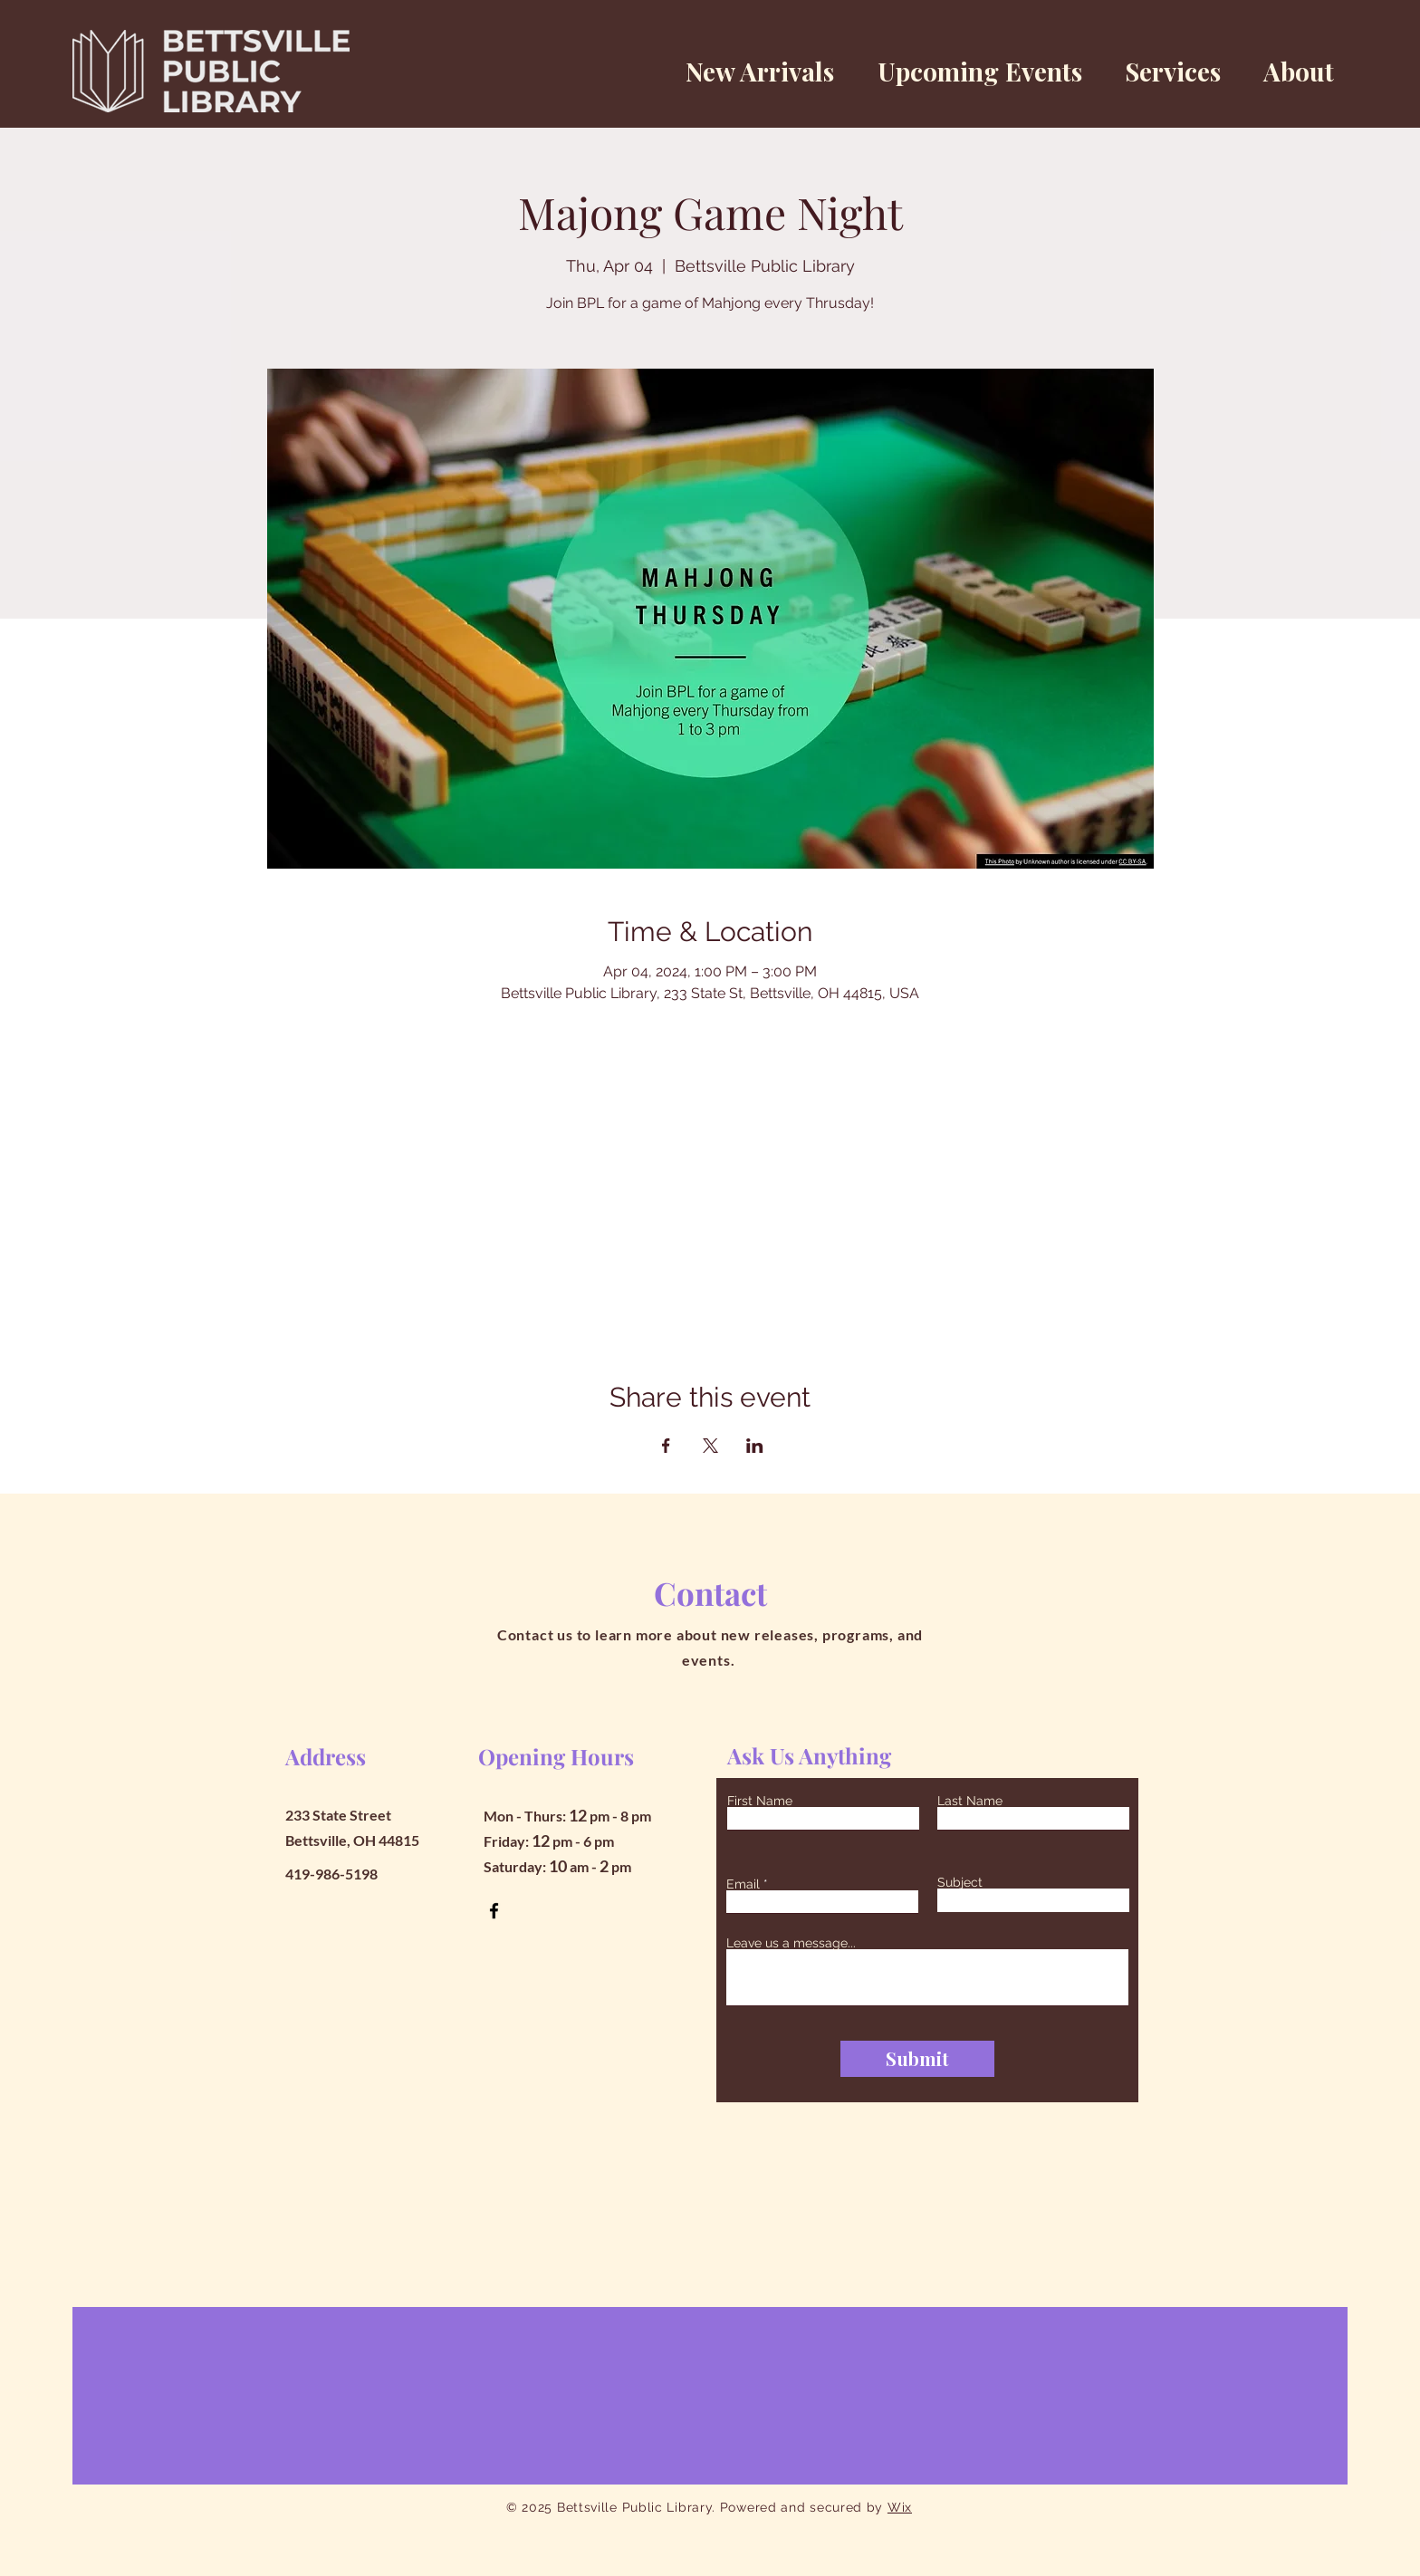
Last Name (970, 1800)
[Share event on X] (710, 1445)
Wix (900, 2507)
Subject (960, 1882)
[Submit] (917, 2059)
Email (743, 1884)
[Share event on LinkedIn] (754, 1445)
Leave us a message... (791, 1943)
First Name (759, 1800)
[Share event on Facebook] (666, 1445)
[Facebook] (494, 1910)
